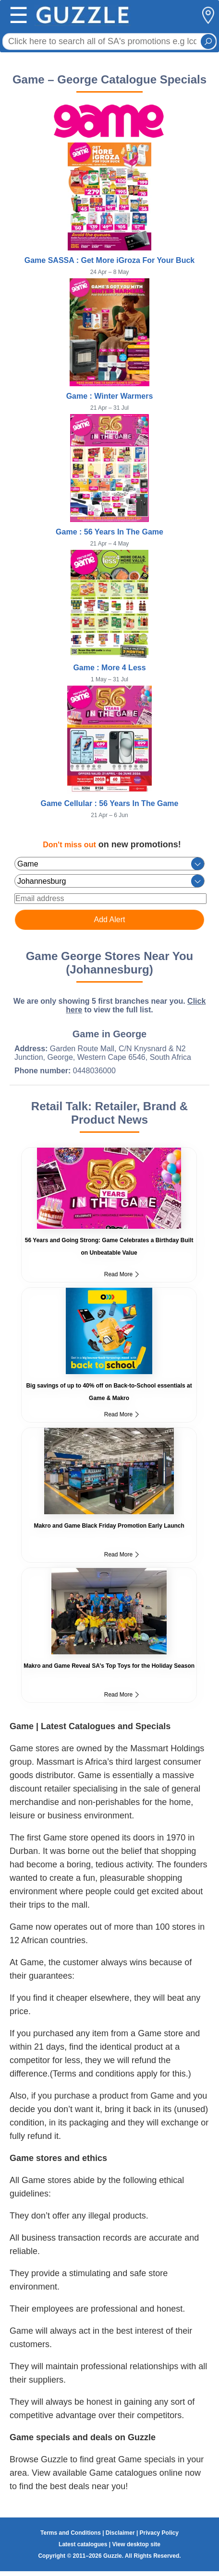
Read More (121, 1274)
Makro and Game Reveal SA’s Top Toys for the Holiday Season (109, 1665)
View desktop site (136, 2544)
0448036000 (94, 1071)
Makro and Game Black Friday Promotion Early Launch (109, 1525)
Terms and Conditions (70, 2532)
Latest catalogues (83, 2544)
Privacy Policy (159, 2532)
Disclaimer (120, 2532)
